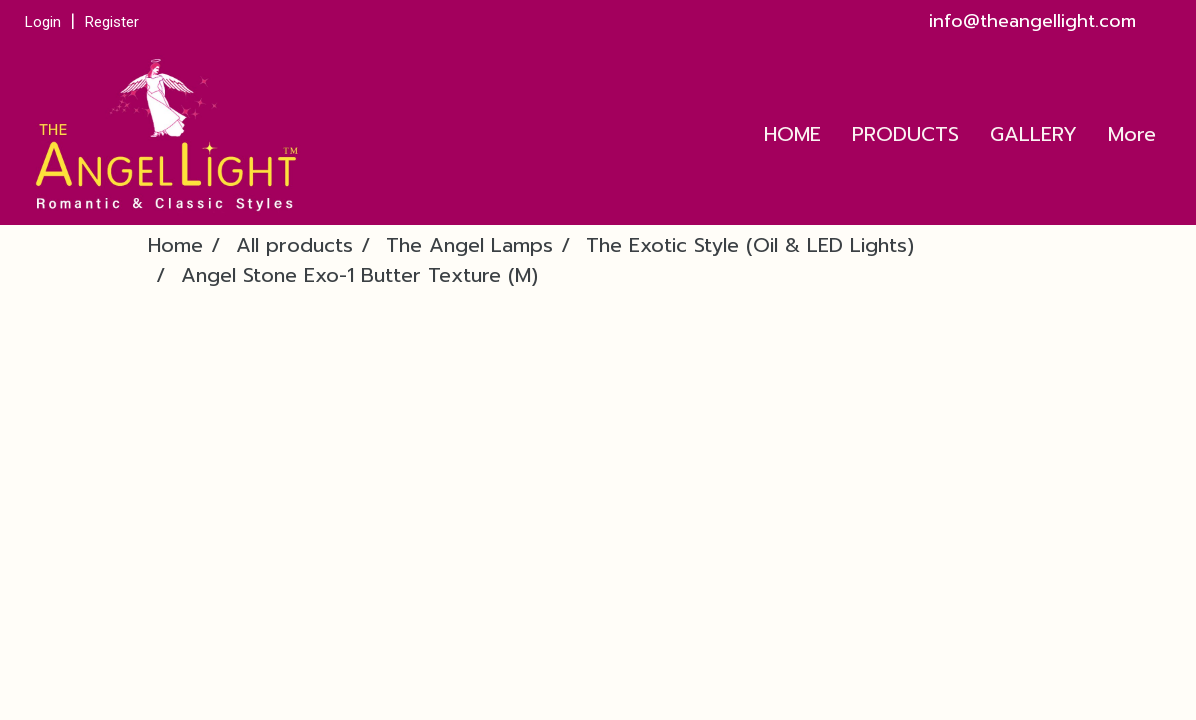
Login (43, 22)
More (1132, 134)
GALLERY (1033, 134)
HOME (792, 134)
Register (112, 22)
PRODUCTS (905, 134)
